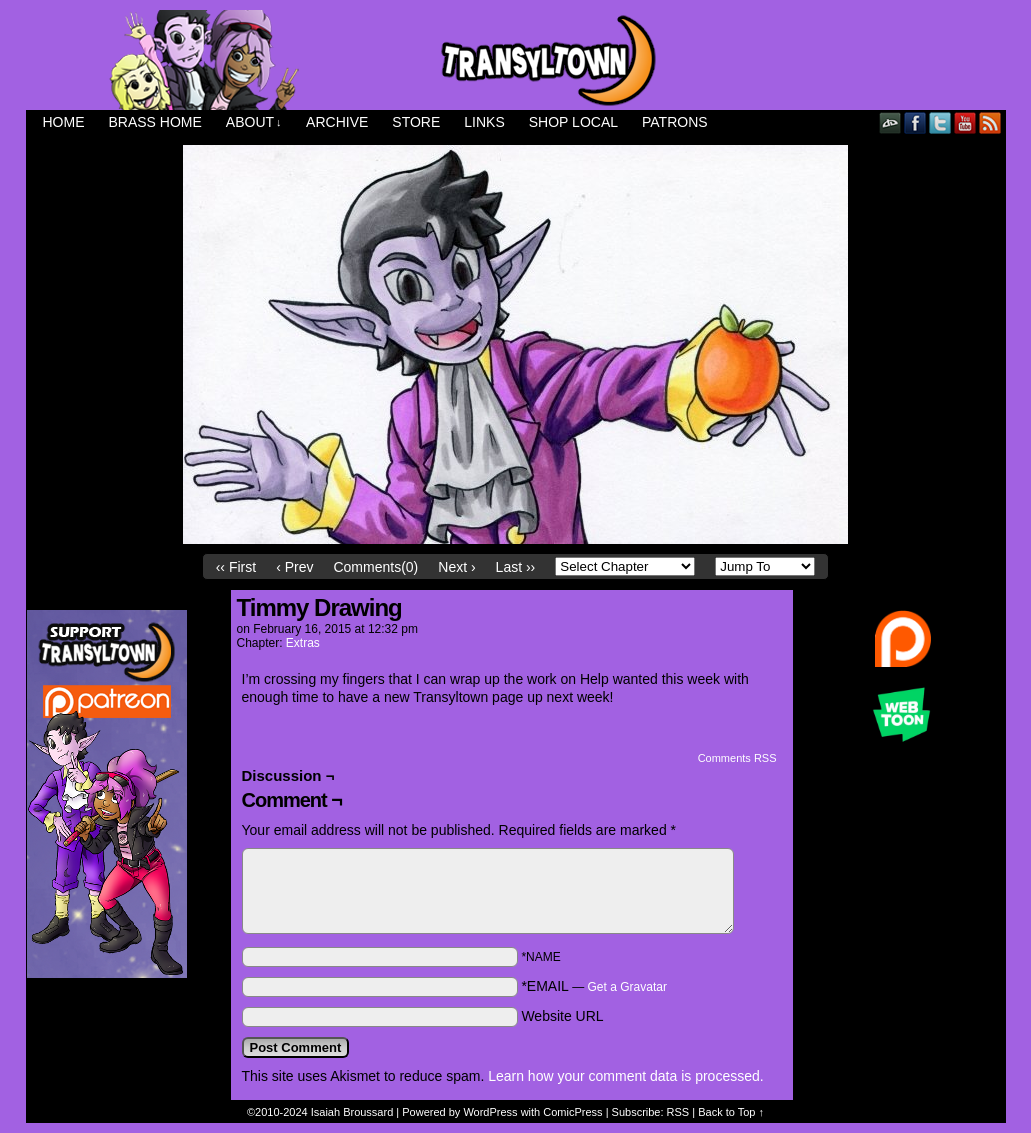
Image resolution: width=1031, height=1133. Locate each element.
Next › (456, 567)
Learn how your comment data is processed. (625, 1076)
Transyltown (516, 60)
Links (484, 122)
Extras (303, 643)
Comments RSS (737, 758)
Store (416, 122)
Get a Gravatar (627, 987)
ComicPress (572, 1112)
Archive (337, 122)
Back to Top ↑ (731, 1112)
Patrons (675, 122)
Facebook (915, 122)
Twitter (940, 122)
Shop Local (573, 122)
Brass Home (155, 122)
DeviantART (890, 122)
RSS (990, 122)
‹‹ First (236, 567)
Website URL (562, 1016)
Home (64, 122)
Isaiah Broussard (352, 1112)
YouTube (965, 122)
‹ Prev (294, 567)
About (254, 122)
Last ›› (516, 567)
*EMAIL (594, 986)
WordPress (490, 1112)
